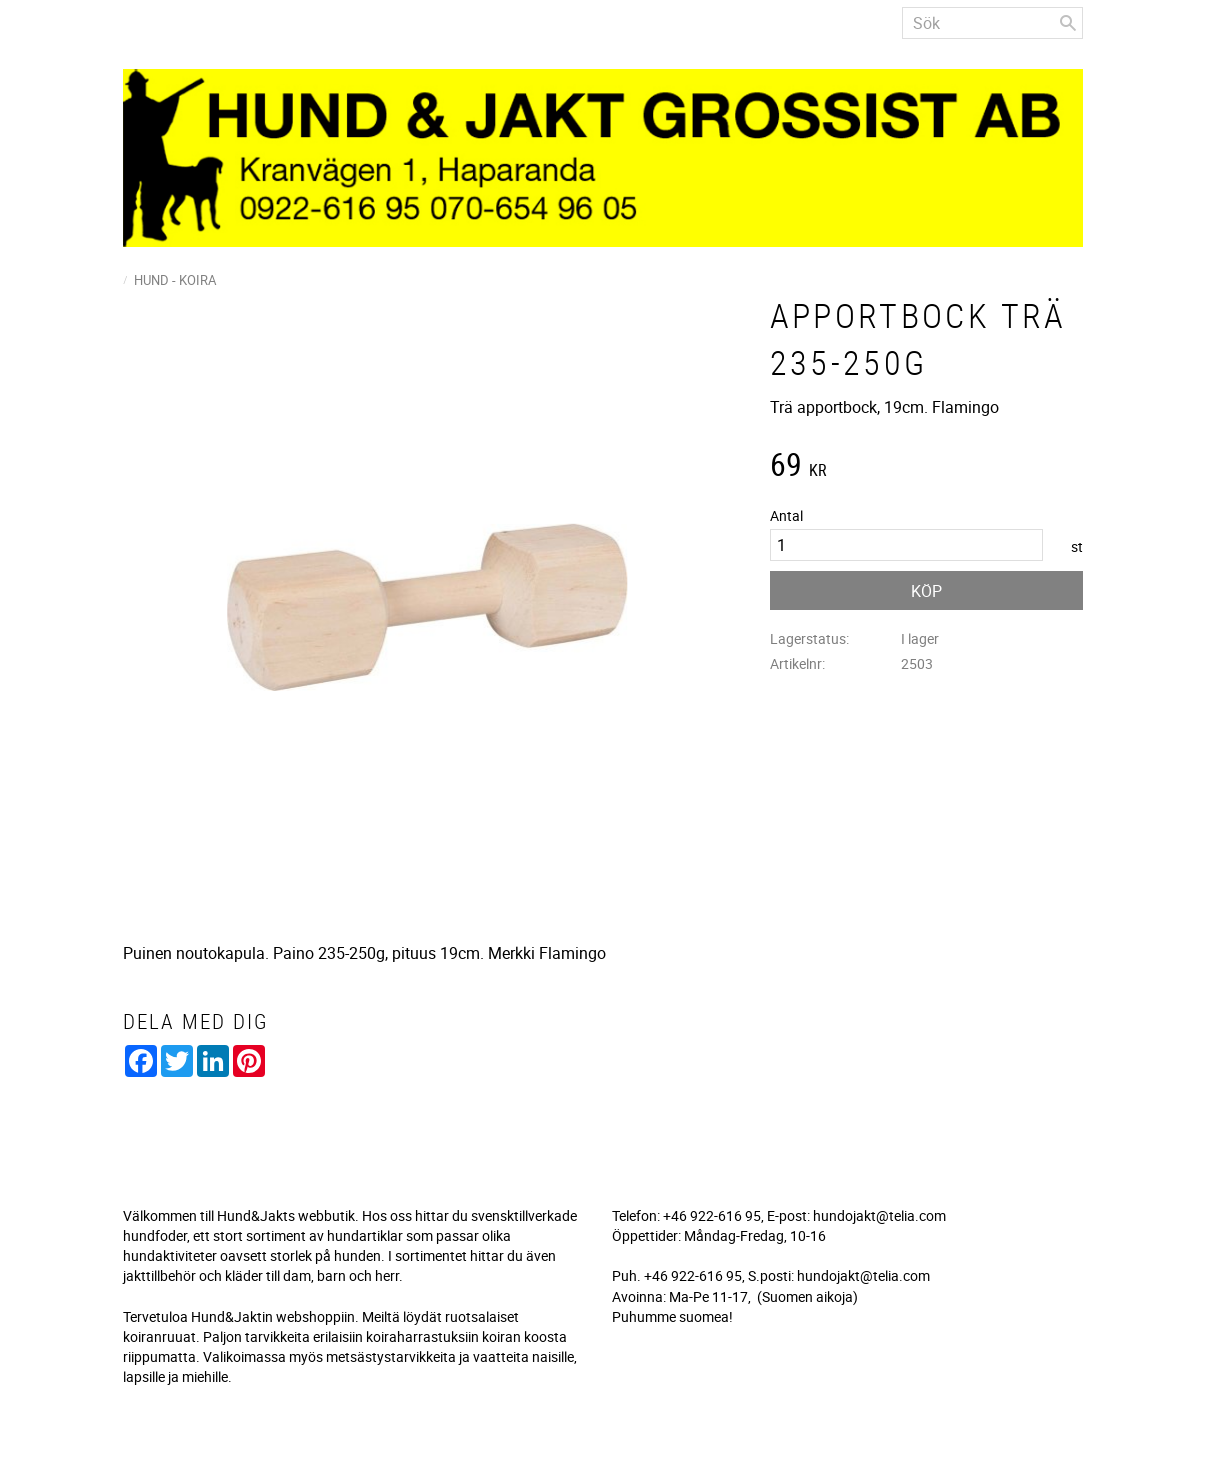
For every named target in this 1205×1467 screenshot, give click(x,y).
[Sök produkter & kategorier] (992, 23)
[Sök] (1068, 23)
